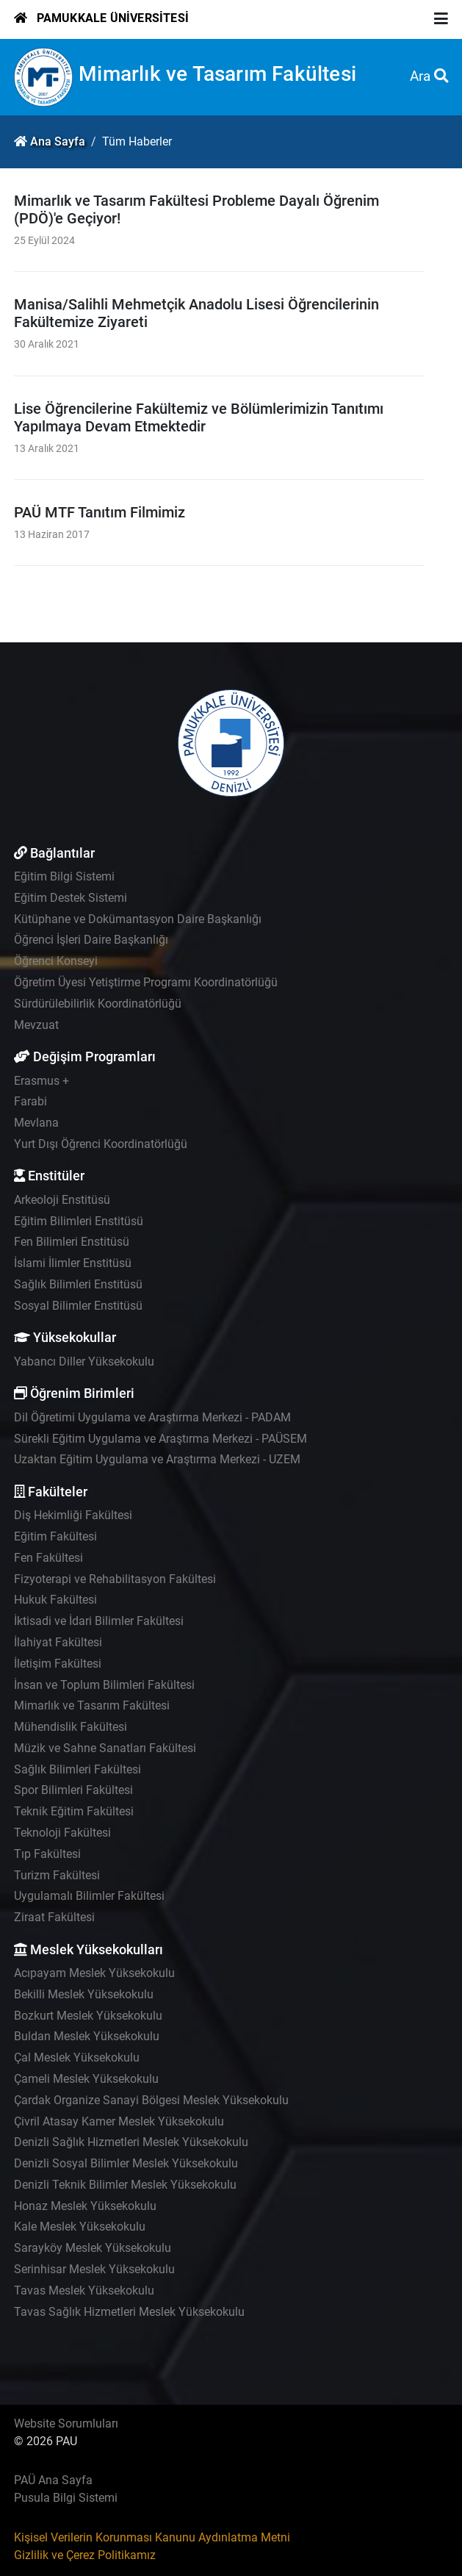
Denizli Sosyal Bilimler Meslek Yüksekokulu (126, 2163)
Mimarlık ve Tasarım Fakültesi (217, 74)
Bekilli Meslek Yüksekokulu (84, 1994)
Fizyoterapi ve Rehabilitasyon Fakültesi (115, 1579)
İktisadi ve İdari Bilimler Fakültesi (99, 1621)
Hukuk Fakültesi (55, 1600)
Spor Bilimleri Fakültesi (73, 1790)
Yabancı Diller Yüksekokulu (84, 1361)
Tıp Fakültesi (47, 1854)
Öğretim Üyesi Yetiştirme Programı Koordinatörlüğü (146, 982)
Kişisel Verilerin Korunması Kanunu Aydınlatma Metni (152, 2537)
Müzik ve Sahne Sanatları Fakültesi (105, 1748)
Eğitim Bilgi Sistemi (64, 876)
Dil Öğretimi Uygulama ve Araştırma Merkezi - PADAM (152, 1417)
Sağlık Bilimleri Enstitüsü (78, 1284)
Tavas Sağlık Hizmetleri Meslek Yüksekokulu (129, 2312)
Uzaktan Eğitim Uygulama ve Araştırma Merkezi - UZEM (157, 1459)
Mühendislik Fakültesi (70, 1727)
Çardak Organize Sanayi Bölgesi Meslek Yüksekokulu (151, 2100)
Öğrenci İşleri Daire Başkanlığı (91, 940)
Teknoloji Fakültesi (62, 1833)
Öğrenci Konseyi (56, 961)
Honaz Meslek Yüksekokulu (85, 2206)
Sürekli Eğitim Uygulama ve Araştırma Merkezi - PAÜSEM (160, 1439)
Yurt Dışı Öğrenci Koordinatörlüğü (100, 1144)
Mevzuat (36, 1025)
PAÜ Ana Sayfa (53, 2480)
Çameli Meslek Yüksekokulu (86, 2079)
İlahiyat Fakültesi (58, 1642)
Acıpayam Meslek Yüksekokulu (94, 1973)
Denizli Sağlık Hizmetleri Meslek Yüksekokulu (131, 2142)
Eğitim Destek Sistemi (70, 898)
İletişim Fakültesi (57, 1664)
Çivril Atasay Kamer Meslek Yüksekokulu (119, 2121)
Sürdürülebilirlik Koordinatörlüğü (97, 1004)
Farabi (30, 1101)
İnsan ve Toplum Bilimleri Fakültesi (104, 1685)
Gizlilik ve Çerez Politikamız (85, 2555)
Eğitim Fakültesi (55, 1536)
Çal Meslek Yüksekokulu (77, 2057)
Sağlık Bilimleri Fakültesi (77, 1769)
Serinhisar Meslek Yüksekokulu (94, 2269)
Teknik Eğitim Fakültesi (74, 1811)
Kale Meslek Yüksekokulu (79, 2227)
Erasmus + (41, 1081)
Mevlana (36, 1123)
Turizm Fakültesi (57, 1875)
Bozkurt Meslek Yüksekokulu (88, 2016)
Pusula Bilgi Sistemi (66, 2498)
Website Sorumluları (66, 2423)
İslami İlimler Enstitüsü (72, 1263)
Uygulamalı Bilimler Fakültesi (89, 1896)
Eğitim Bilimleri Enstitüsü (78, 1221)
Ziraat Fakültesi (54, 1917)
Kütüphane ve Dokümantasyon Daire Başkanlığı (137, 919)
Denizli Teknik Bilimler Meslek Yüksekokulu (125, 2185)
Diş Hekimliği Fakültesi (73, 1515)
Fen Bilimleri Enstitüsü (71, 1242)
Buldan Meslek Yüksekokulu (86, 2036)
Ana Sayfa (57, 141)
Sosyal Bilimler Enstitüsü (78, 1306)
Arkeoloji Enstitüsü (62, 1200)
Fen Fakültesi (48, 1558)
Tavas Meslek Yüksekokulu (84, 2290)
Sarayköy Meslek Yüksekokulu (92, 2248)
